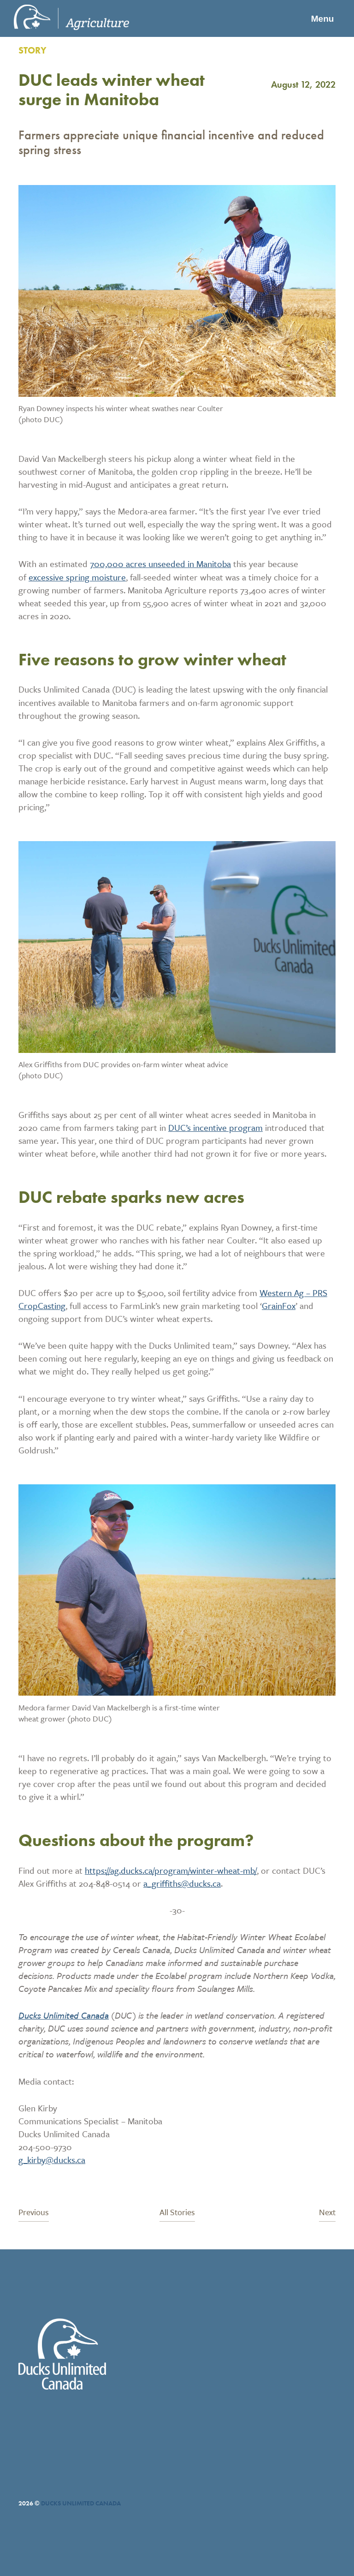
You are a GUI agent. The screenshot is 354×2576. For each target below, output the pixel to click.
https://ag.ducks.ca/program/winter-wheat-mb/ (171, 1870)
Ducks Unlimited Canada (63, 2015)
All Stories (177, 2213)
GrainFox (278, 1305)
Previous (33, 2213)
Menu (320, 18)
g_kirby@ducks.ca (51, 2159)
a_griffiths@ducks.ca (182, 1883)
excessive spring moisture (77, 577)
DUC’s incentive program (215, 1127)
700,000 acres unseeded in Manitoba (160, 563)
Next (327, 2213)
